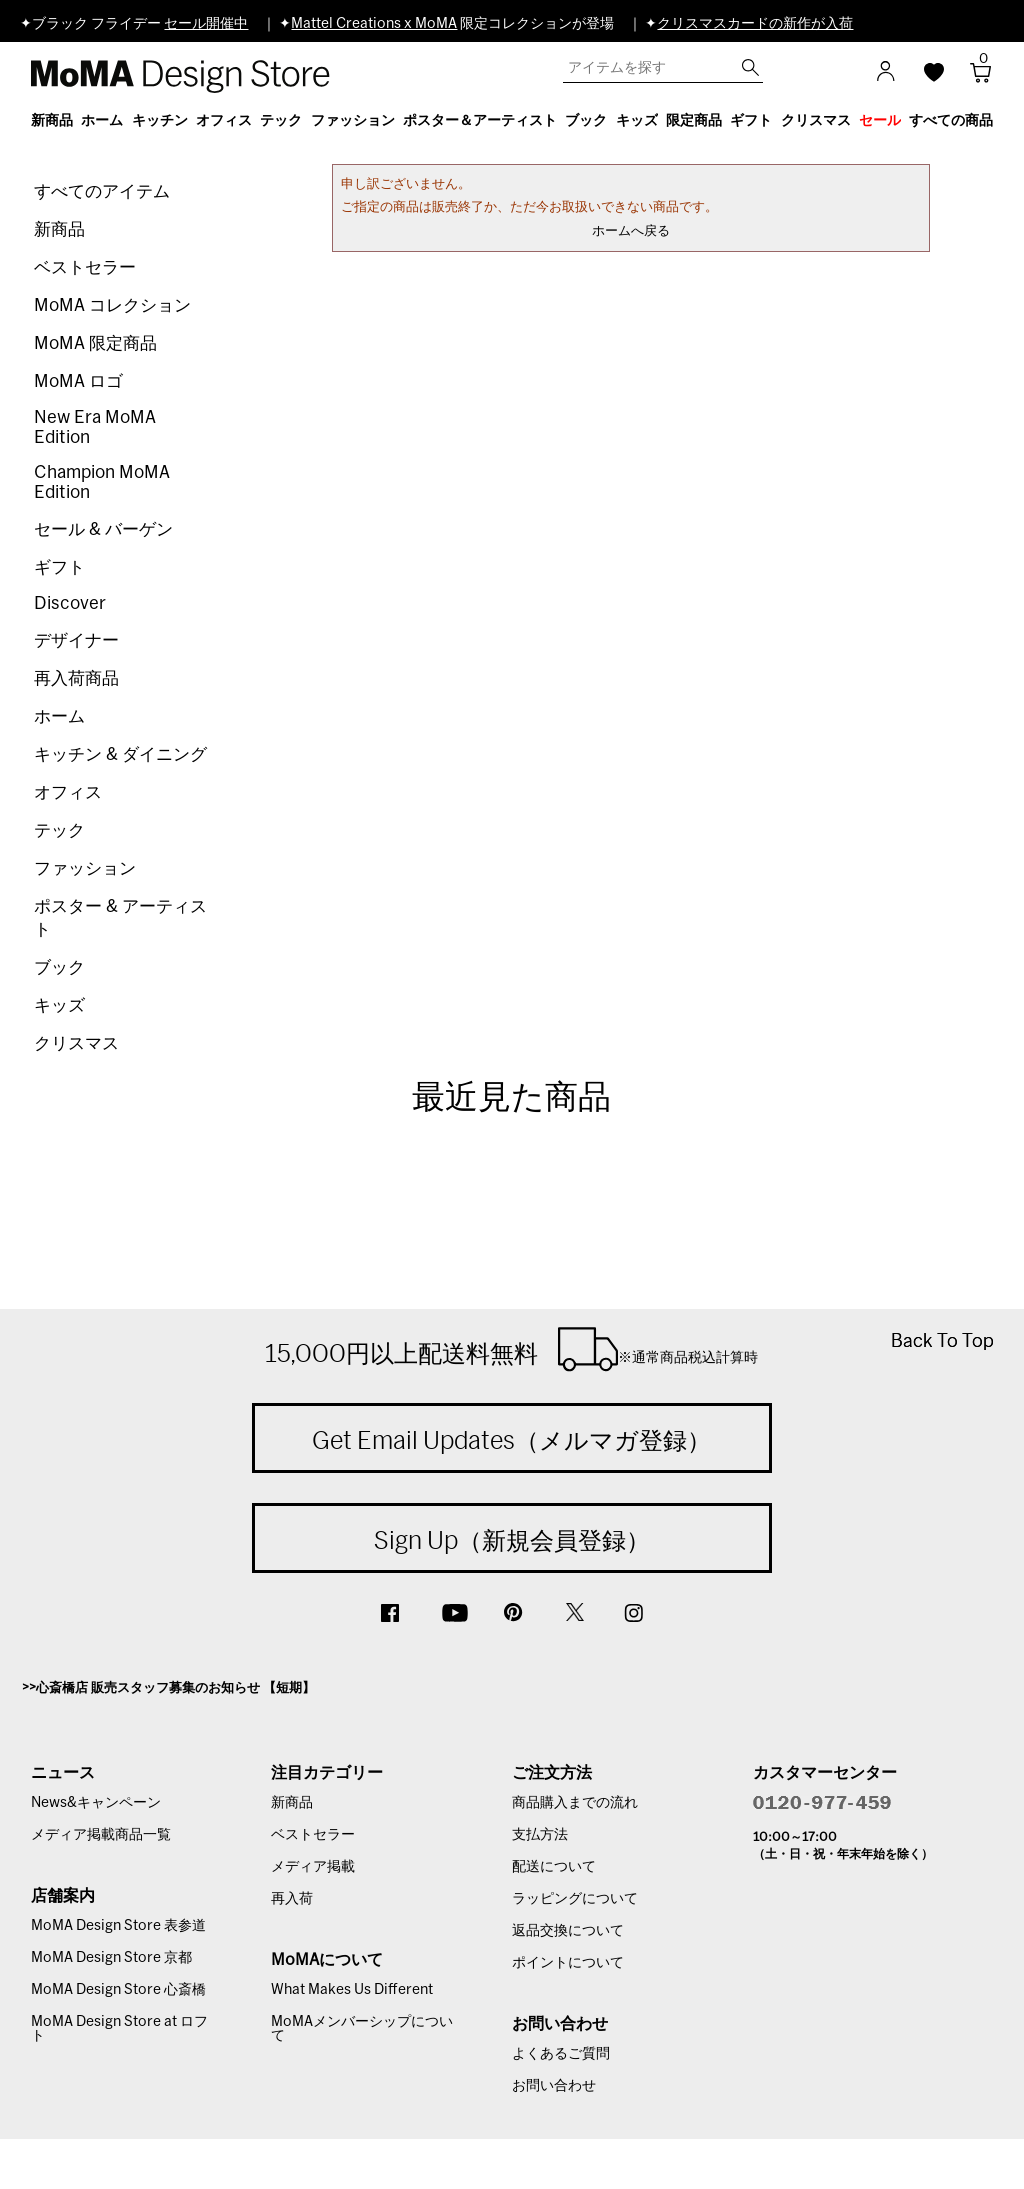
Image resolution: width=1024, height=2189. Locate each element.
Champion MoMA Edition (102, 482)
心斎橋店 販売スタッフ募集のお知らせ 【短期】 (175, 1688)
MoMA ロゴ (78, 381)
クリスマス (76, 1043)
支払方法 (540, 1835)
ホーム (59, 716)
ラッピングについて (575, 1899)
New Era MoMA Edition (95, 427)
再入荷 (292, 1899)
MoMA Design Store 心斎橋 (118, 1990)
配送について (554, 1867)
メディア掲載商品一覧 (101, 1835)
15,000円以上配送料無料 (511, 1349)
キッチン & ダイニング (120, 754)
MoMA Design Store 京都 (111, 1958)
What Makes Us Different (352, 1990)
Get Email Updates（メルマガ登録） (511, 1440)
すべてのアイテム (102, 191)
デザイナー (76, 640)
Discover (70, 603)
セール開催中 (206, 24)
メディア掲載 (313, 1867)
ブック (59, 967)
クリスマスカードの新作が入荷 (755, 24)
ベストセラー (85, 267)
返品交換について (568, 1931)
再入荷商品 (76, 678)
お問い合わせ (554, 2086)
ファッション (85, 868)
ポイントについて (568, 1963)
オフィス (68, 792)
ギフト (59, 567)
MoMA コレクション (112, 305)
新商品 (59, 229)
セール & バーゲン (103, 529)
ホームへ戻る (631, 231)
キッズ (59, 1005)
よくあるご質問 (561, 2054)
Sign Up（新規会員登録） (512, 1540)
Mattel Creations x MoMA (374, 24)
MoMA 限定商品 (95, 343)
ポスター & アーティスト (120, 918)
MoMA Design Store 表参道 (118, 1926)
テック (59, 830)
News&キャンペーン (96, 1803)
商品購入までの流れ (575, 1803)
